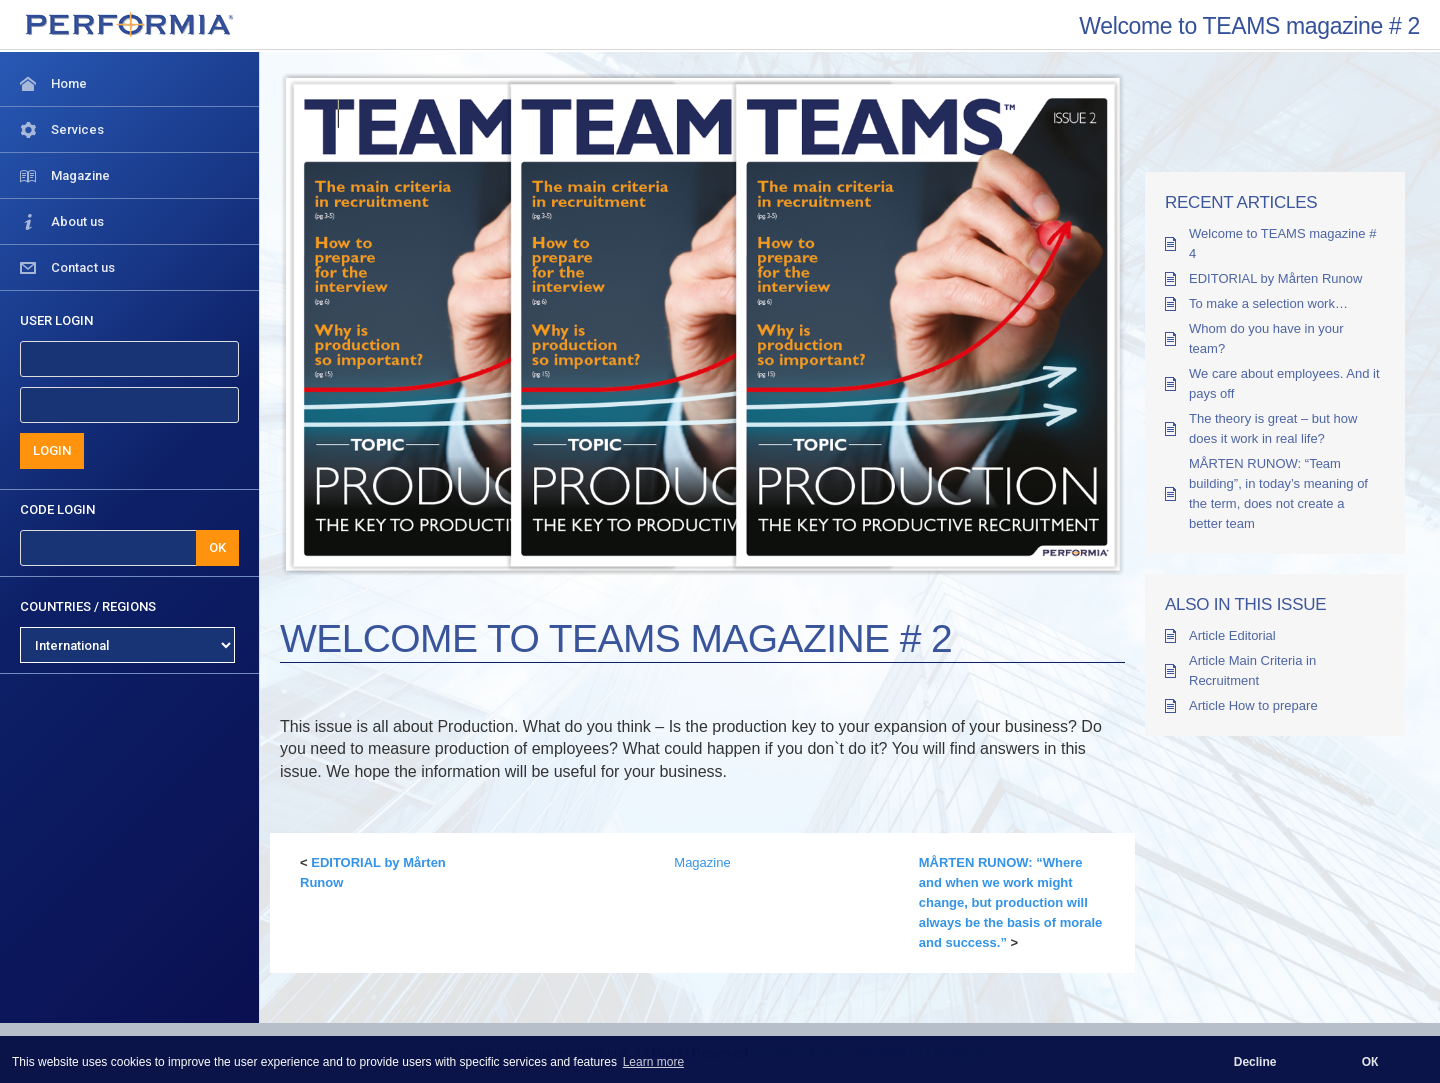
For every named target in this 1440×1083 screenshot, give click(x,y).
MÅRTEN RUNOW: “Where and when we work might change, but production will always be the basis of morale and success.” (1011, 902)
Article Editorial (1232, 635)
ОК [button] (1370, 1062)
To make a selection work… (1268, 303)
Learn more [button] (653, 1062)
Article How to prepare (1253, 705)
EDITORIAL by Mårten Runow (1275, 278)
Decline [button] (1255, 1062)
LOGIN (52, 450)
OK (217, 547)
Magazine (702, 862)
